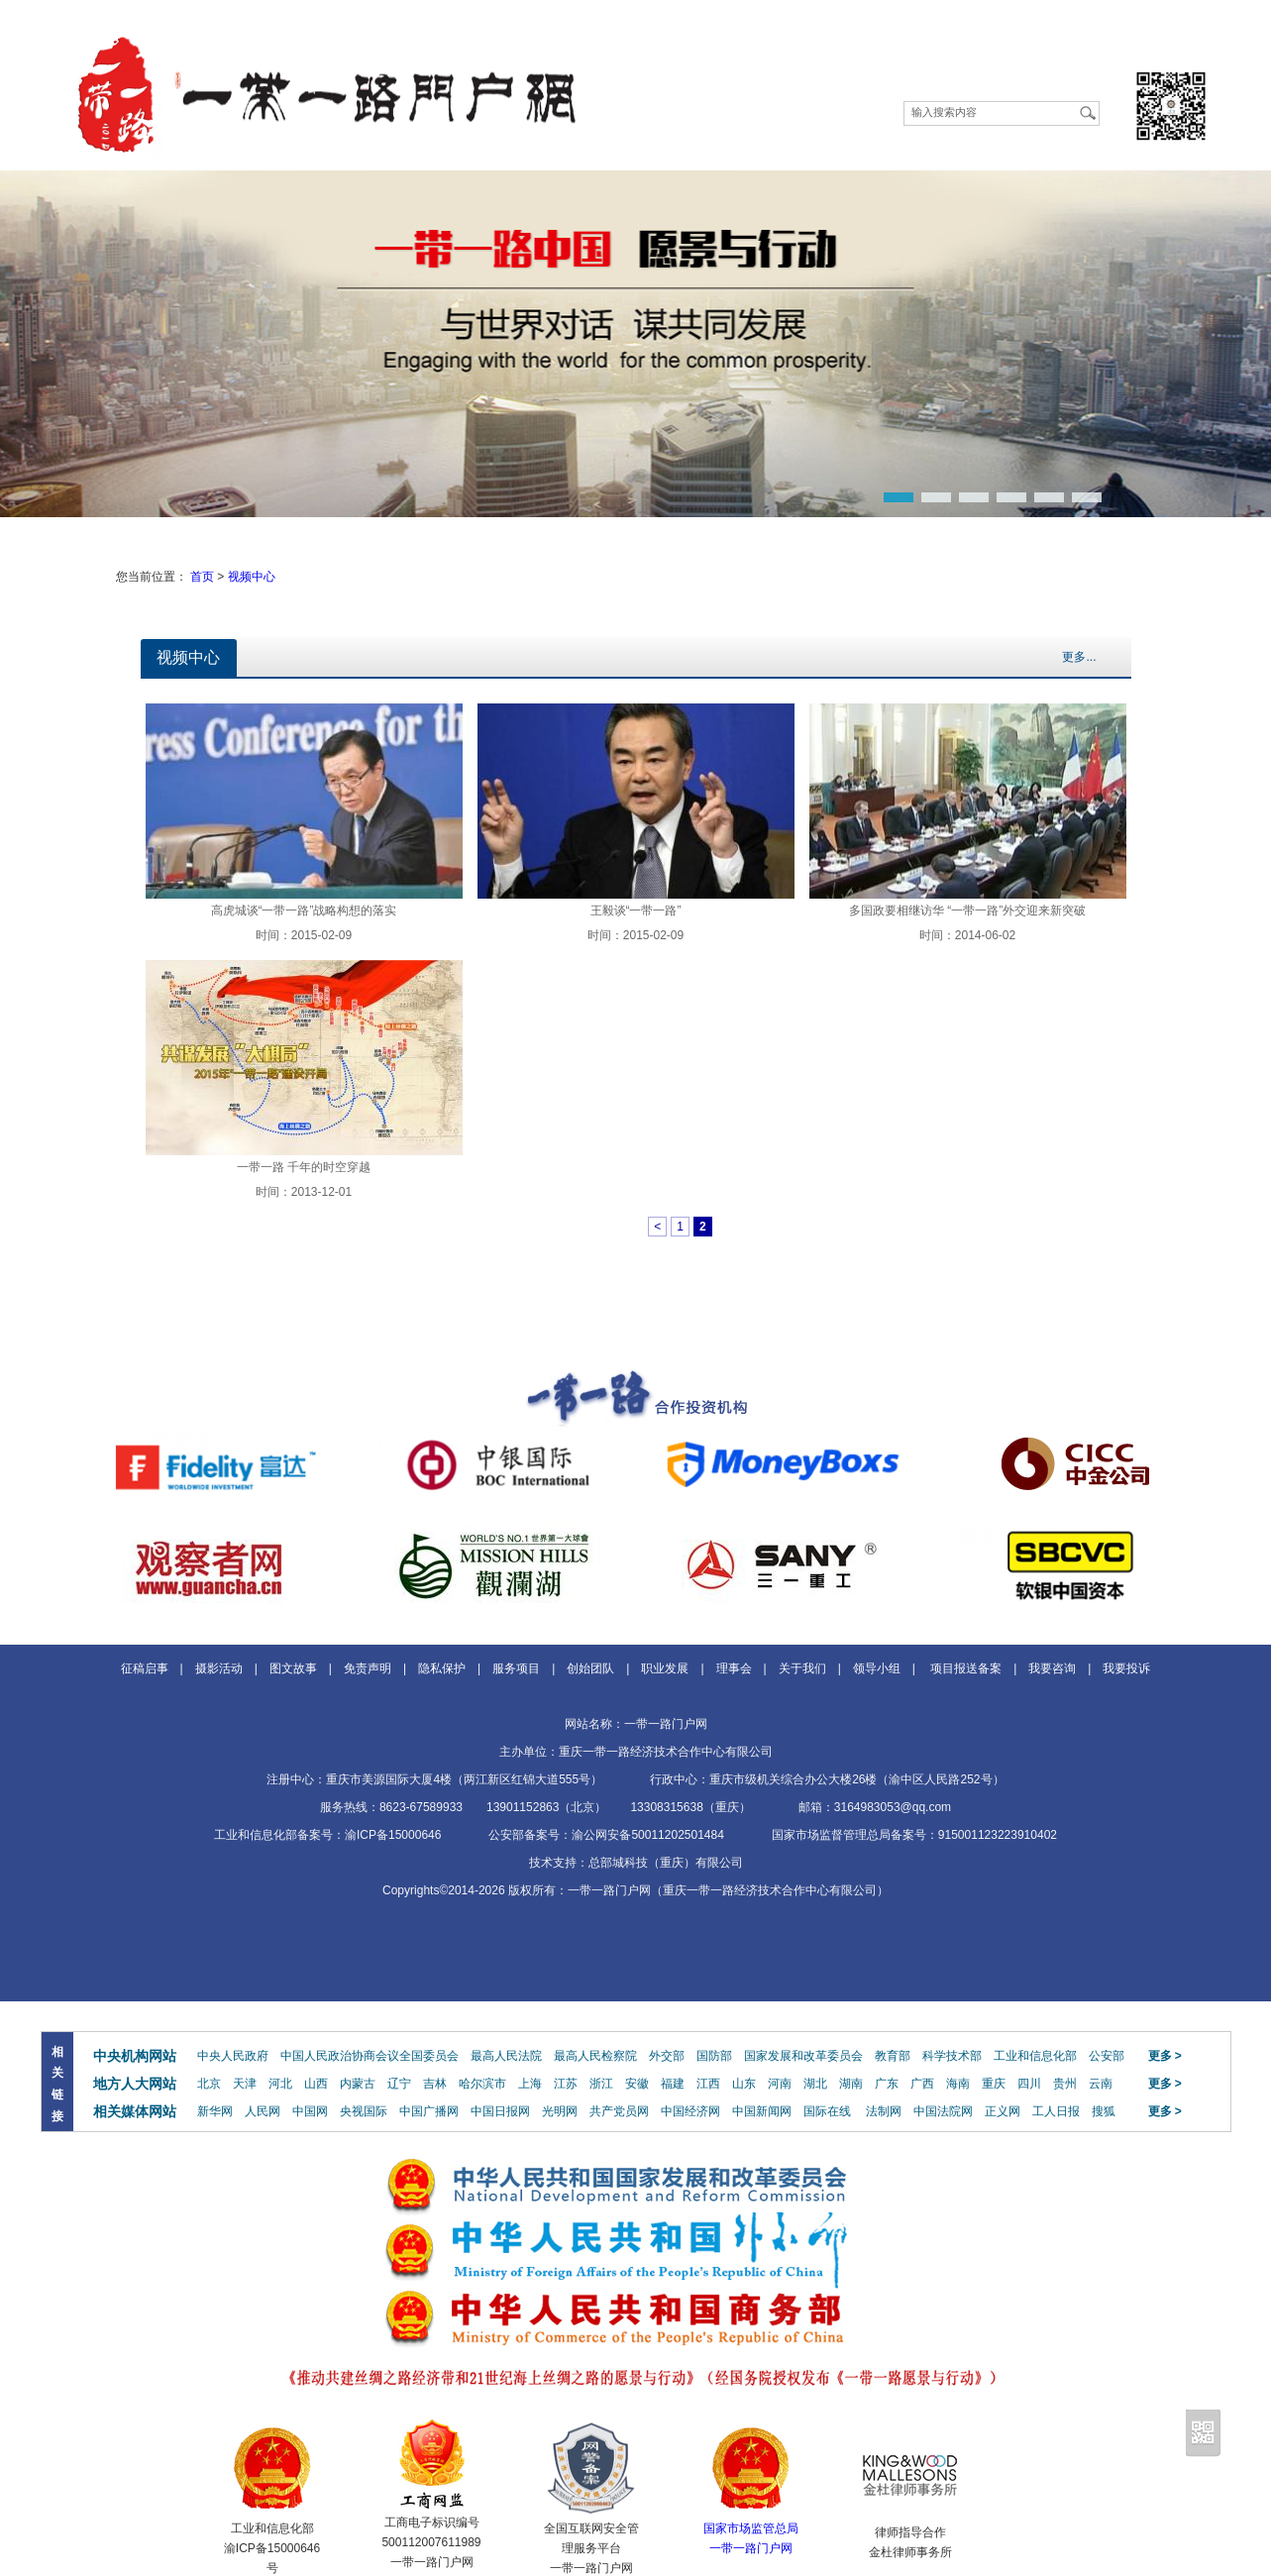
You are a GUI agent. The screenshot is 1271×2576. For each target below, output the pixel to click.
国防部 (714, 2056)
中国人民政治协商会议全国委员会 (369, 2056)
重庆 (994, 2084)
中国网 (310, 2111)
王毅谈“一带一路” (636, 910)
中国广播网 (429, 2111)
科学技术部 (952, 2056)
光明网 (560, 2111)
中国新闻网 (762, 2111)
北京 (209, 2084)
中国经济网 (690, 2111)
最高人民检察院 (595, 2056)
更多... (1079, 657)
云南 (1100, 2084)
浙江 (601, 2084)
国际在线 (827, 2111)
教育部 (892, 2056)
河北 (280, 2084)
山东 (744, 2084)
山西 (316, 2084)
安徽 (637, 2084)
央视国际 (363, 2111)
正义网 (1002, 2111)
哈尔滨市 (482, 2084)
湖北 (815, 2084)
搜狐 (1103, 2111)
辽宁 (399, 2084)
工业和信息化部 (1035, 2056)
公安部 (1106, 2056)
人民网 (262, 2111)
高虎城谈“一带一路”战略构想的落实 (304, 910)
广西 (922, 2084)
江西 (708, 2084)
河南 (780, 2084)
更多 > (1165, 2056)
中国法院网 (943, 2111)
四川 (1029, 2084)
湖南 (851, 2084)
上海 (530, 2084)
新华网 (215, 2111)
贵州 (1065, 2084)
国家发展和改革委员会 (803, 2056)
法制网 (883, 2111)
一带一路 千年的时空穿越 (304, 1167)
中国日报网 (500, 2111)
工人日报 (1056, 2111)
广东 (887, 2084)
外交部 (667, 2056)
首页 (202, 577)
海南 (958, 2084)
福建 (673, 2084)
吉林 (435, 2084)
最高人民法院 (506, 2056)
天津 (245, 2084)
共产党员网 (619, 2111)
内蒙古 (357, 2084)
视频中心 (251, 577)
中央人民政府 (232, 2056)
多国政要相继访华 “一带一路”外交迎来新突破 (967, 910)
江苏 (566, 2084)
